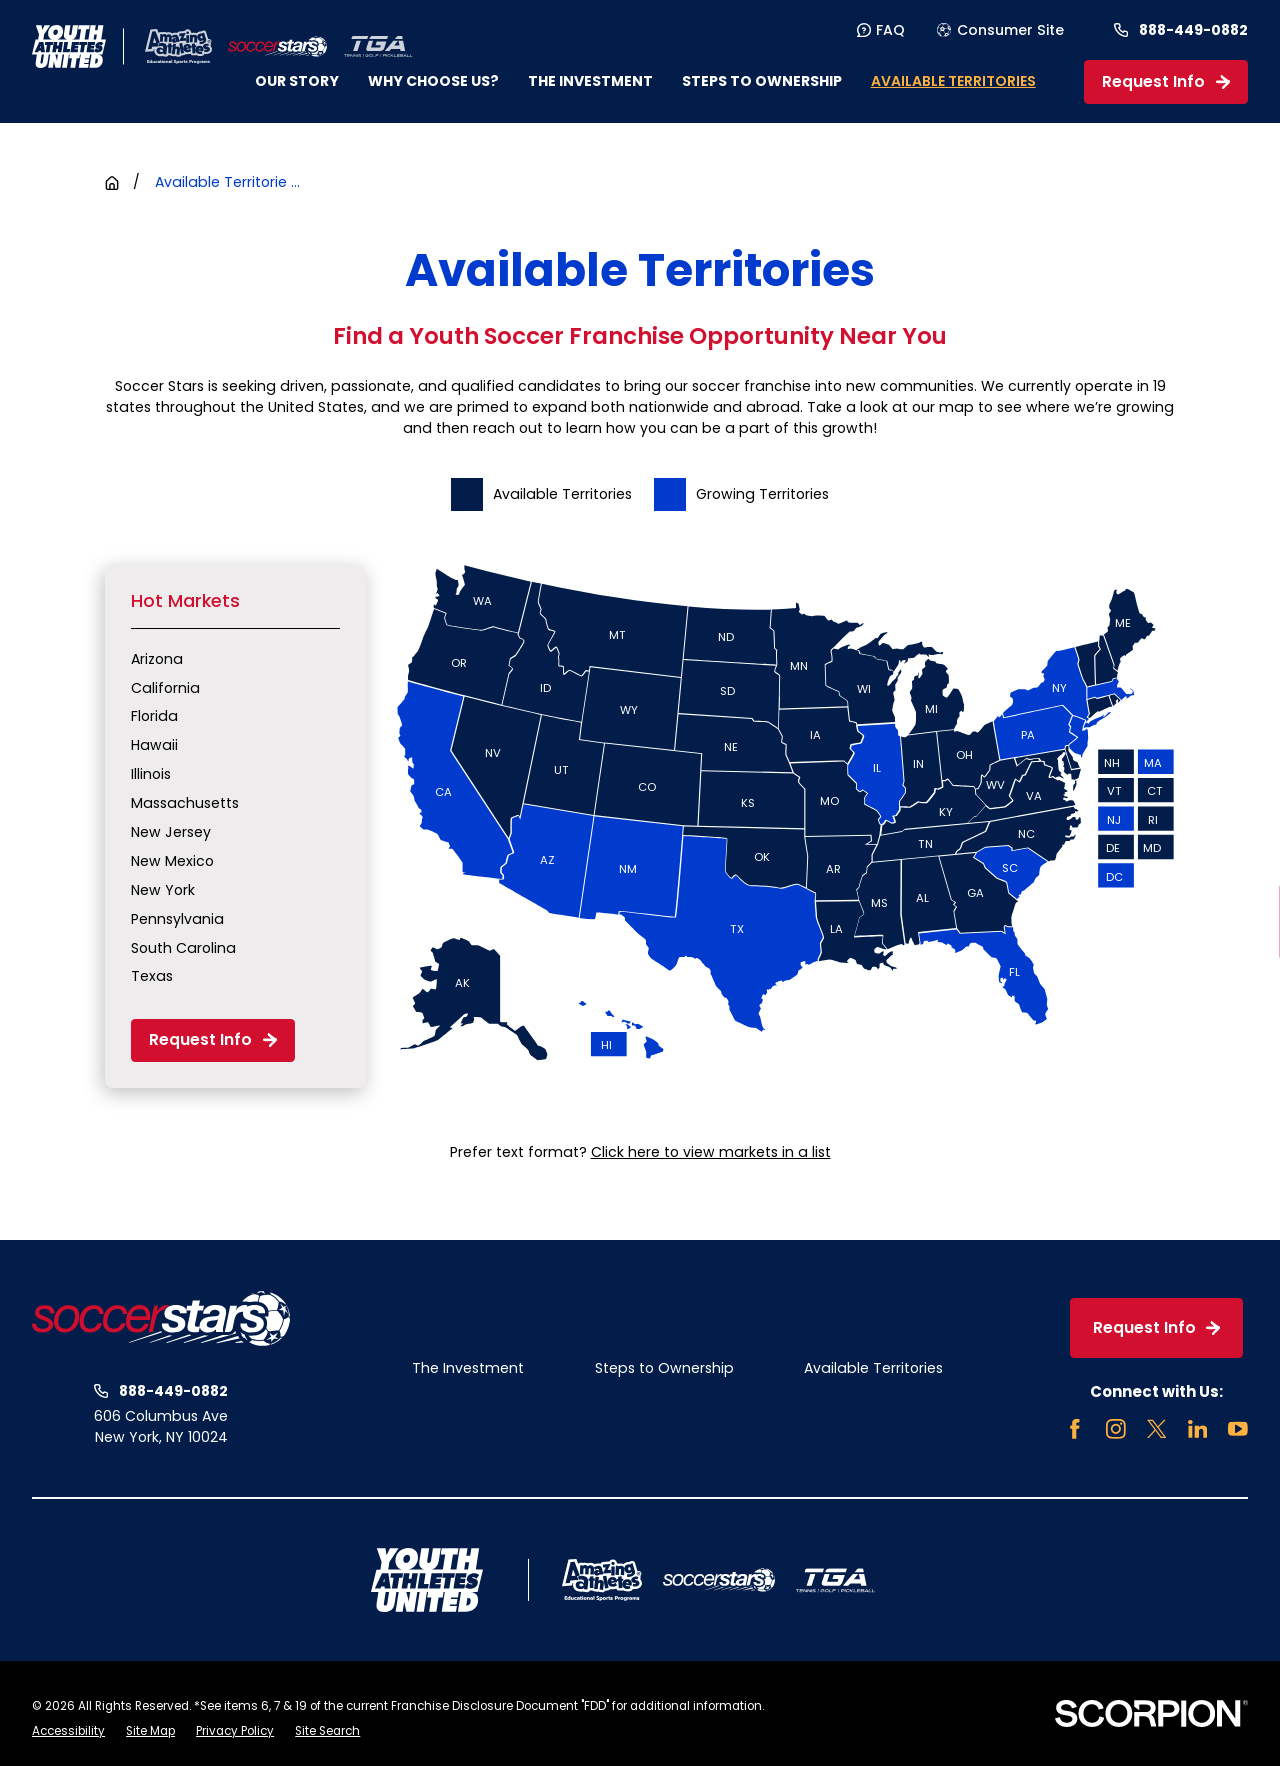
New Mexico (172, 861)
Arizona (157, 659)
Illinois (151, 774)
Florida (154, 716)
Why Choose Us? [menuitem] (433, 81)
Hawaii (154, 745)
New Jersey (171, 832)
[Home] (277, 47)
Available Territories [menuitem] (953, 81)
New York (163, 890)
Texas (152, 976)
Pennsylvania (177, 919)
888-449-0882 (1193, 30)
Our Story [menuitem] (297, 81)
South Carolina (183, 948)
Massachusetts (185, 803)
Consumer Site (1000, 30)
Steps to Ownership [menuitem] (762, 81)
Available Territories (873, 1368)
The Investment (468, 1368)
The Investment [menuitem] (590, 81)
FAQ (881, 30)
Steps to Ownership (664, 1368)
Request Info (1166, 81)
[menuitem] (68, 1732)
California (165, 688)
